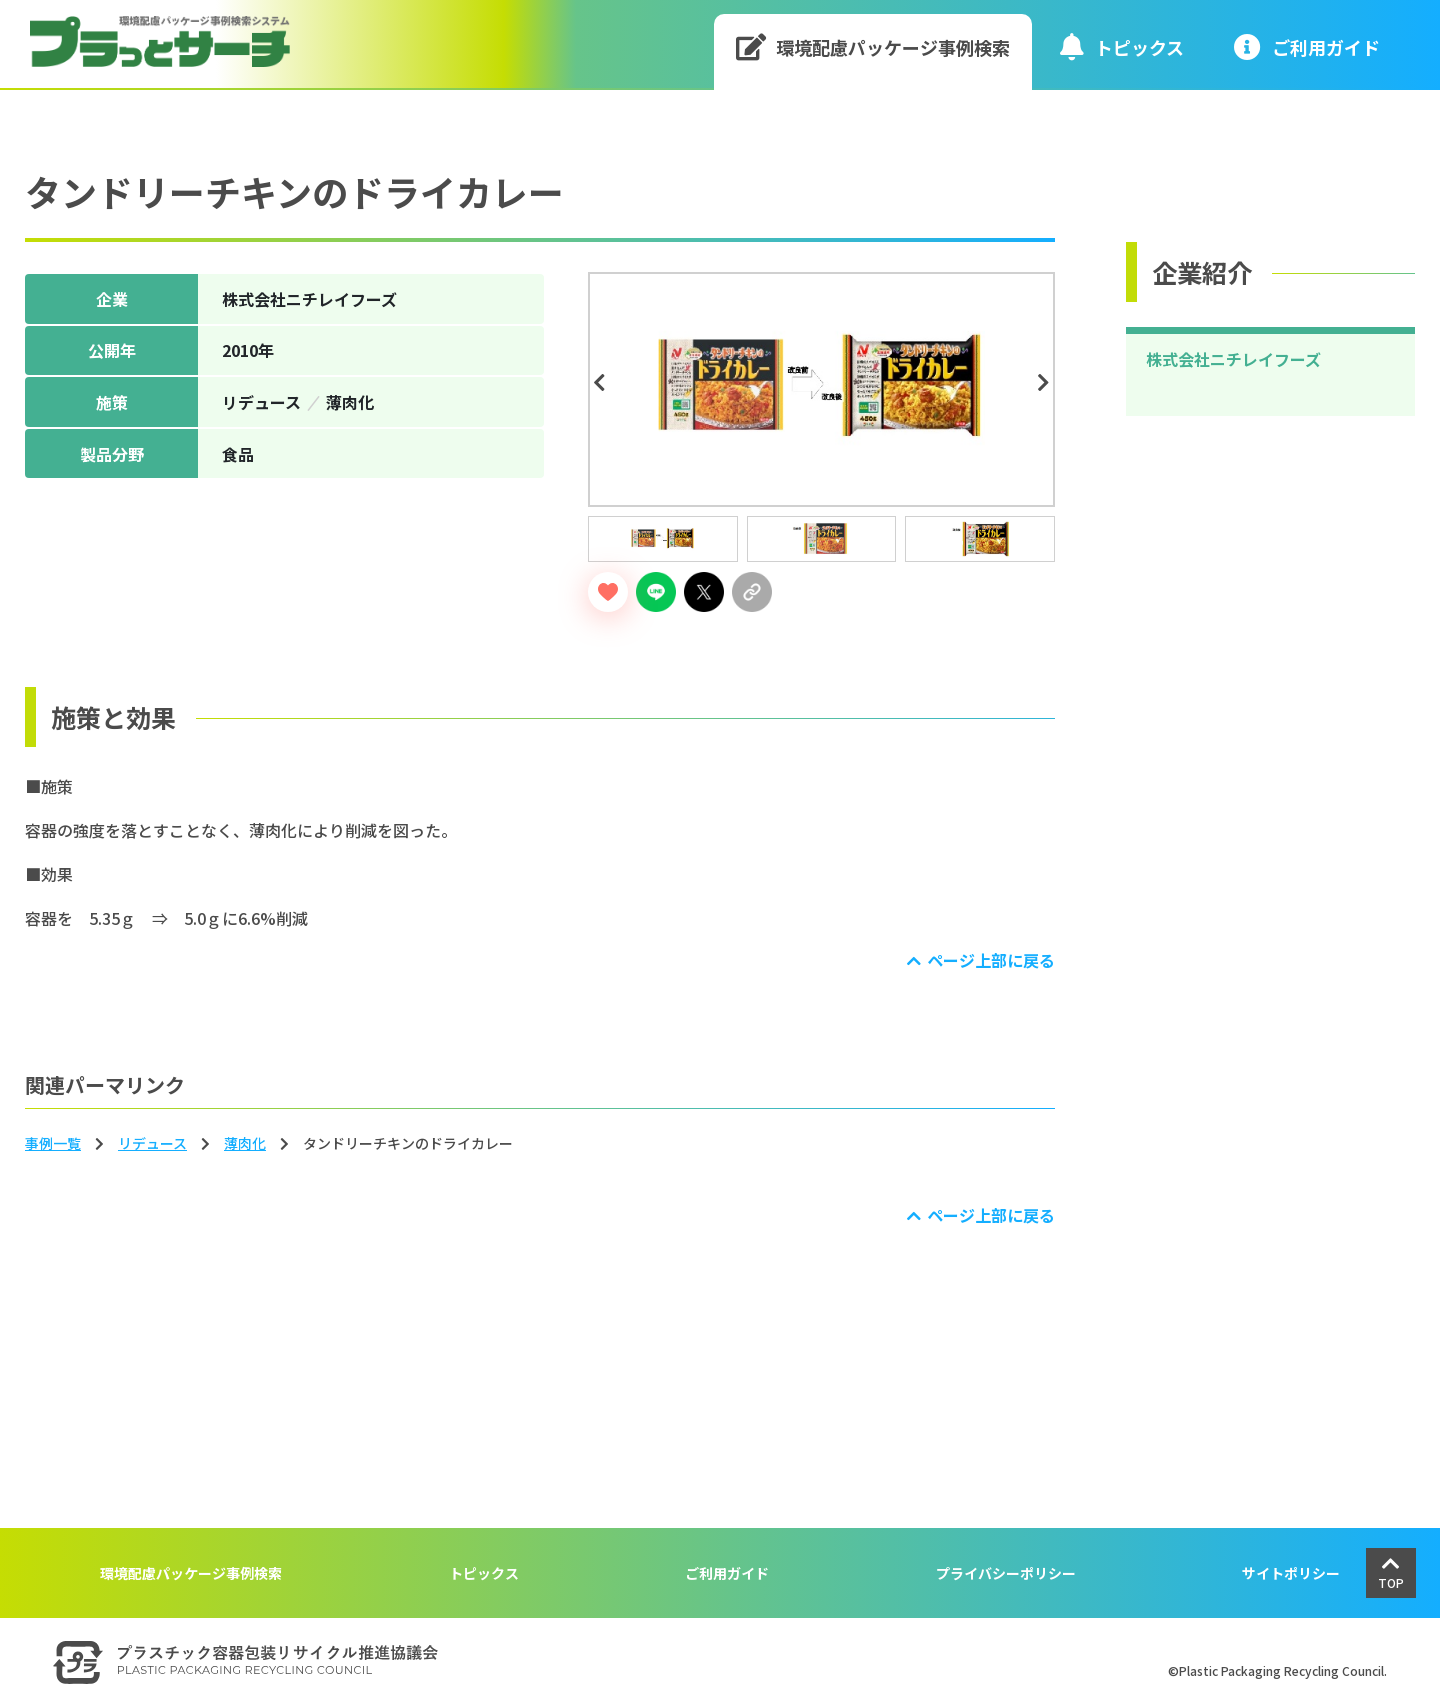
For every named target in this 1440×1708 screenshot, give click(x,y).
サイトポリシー (1291, 1573)
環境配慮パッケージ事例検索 (873, 46)
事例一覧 (53, 1143)
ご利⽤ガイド (1307, 46)
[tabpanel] (821, 389)
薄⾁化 (245, 1143)
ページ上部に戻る (991, 960)
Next (1047, 383)
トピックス (1122, 46)
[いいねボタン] (608, 592)
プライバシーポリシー (1006, 1573)
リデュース (152, 1143)
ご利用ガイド (727, 1573)
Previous (602, 383)
